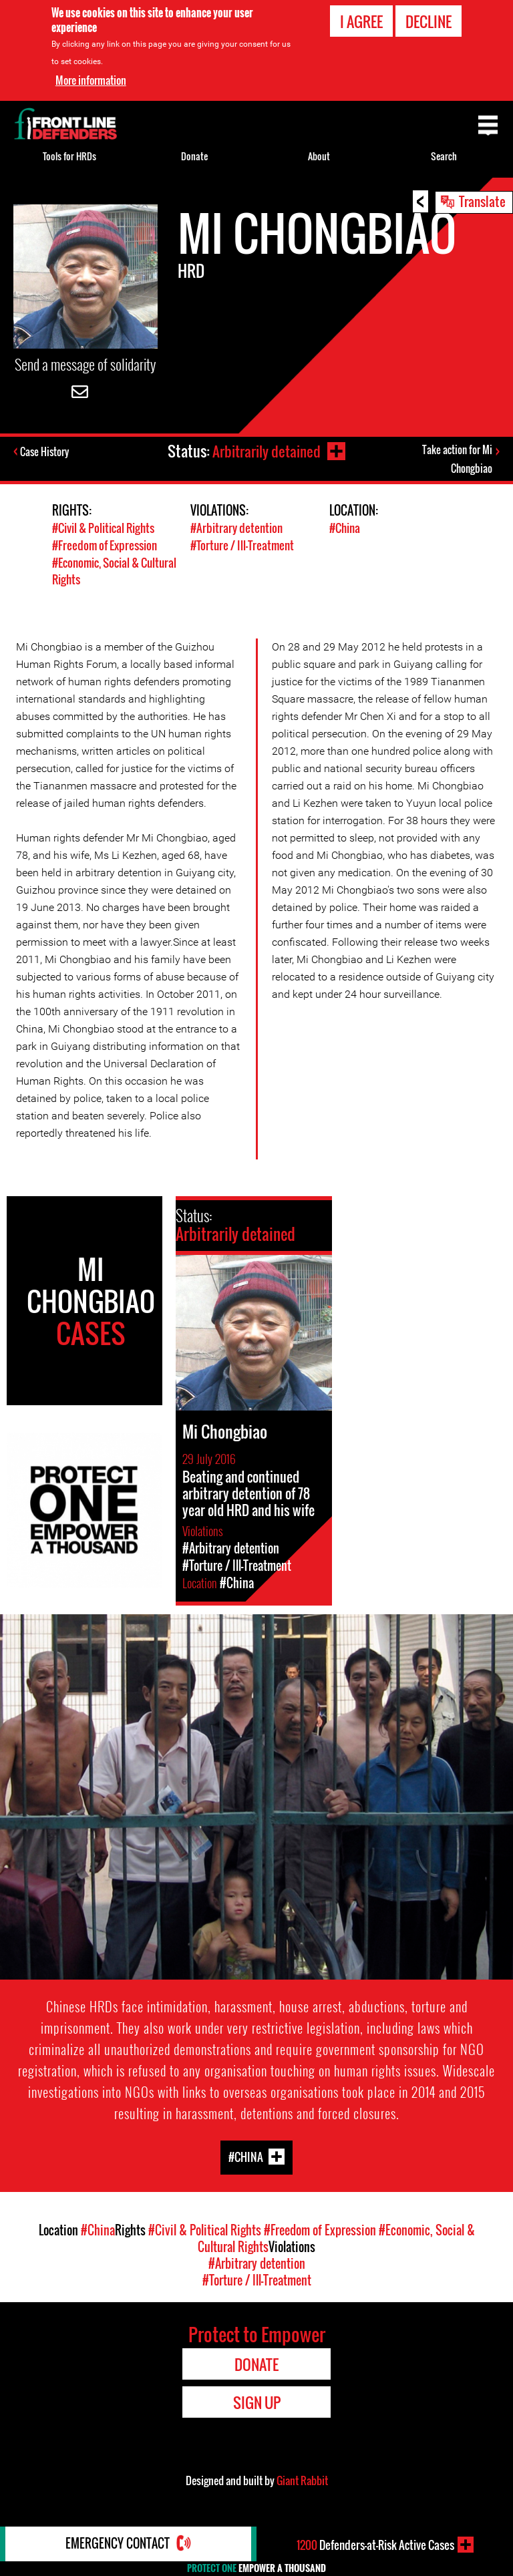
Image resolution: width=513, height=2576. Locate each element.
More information (90, 80)
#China (344, 530)
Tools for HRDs (69, 156)
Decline (428, 21)
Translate (482, 201)
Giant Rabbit (302, 2480)
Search (444, 156)
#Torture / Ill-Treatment (242, 547)
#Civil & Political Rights (103, 530)
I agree (361, 21)
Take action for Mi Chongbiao (457, 460)
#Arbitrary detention (236, 530)
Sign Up (257, 2402)
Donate (194, 156)
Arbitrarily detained (265, 451)
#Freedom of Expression (104, 547)
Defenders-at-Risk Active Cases (375, 2544)
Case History (45, 452)
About (319, 156)
